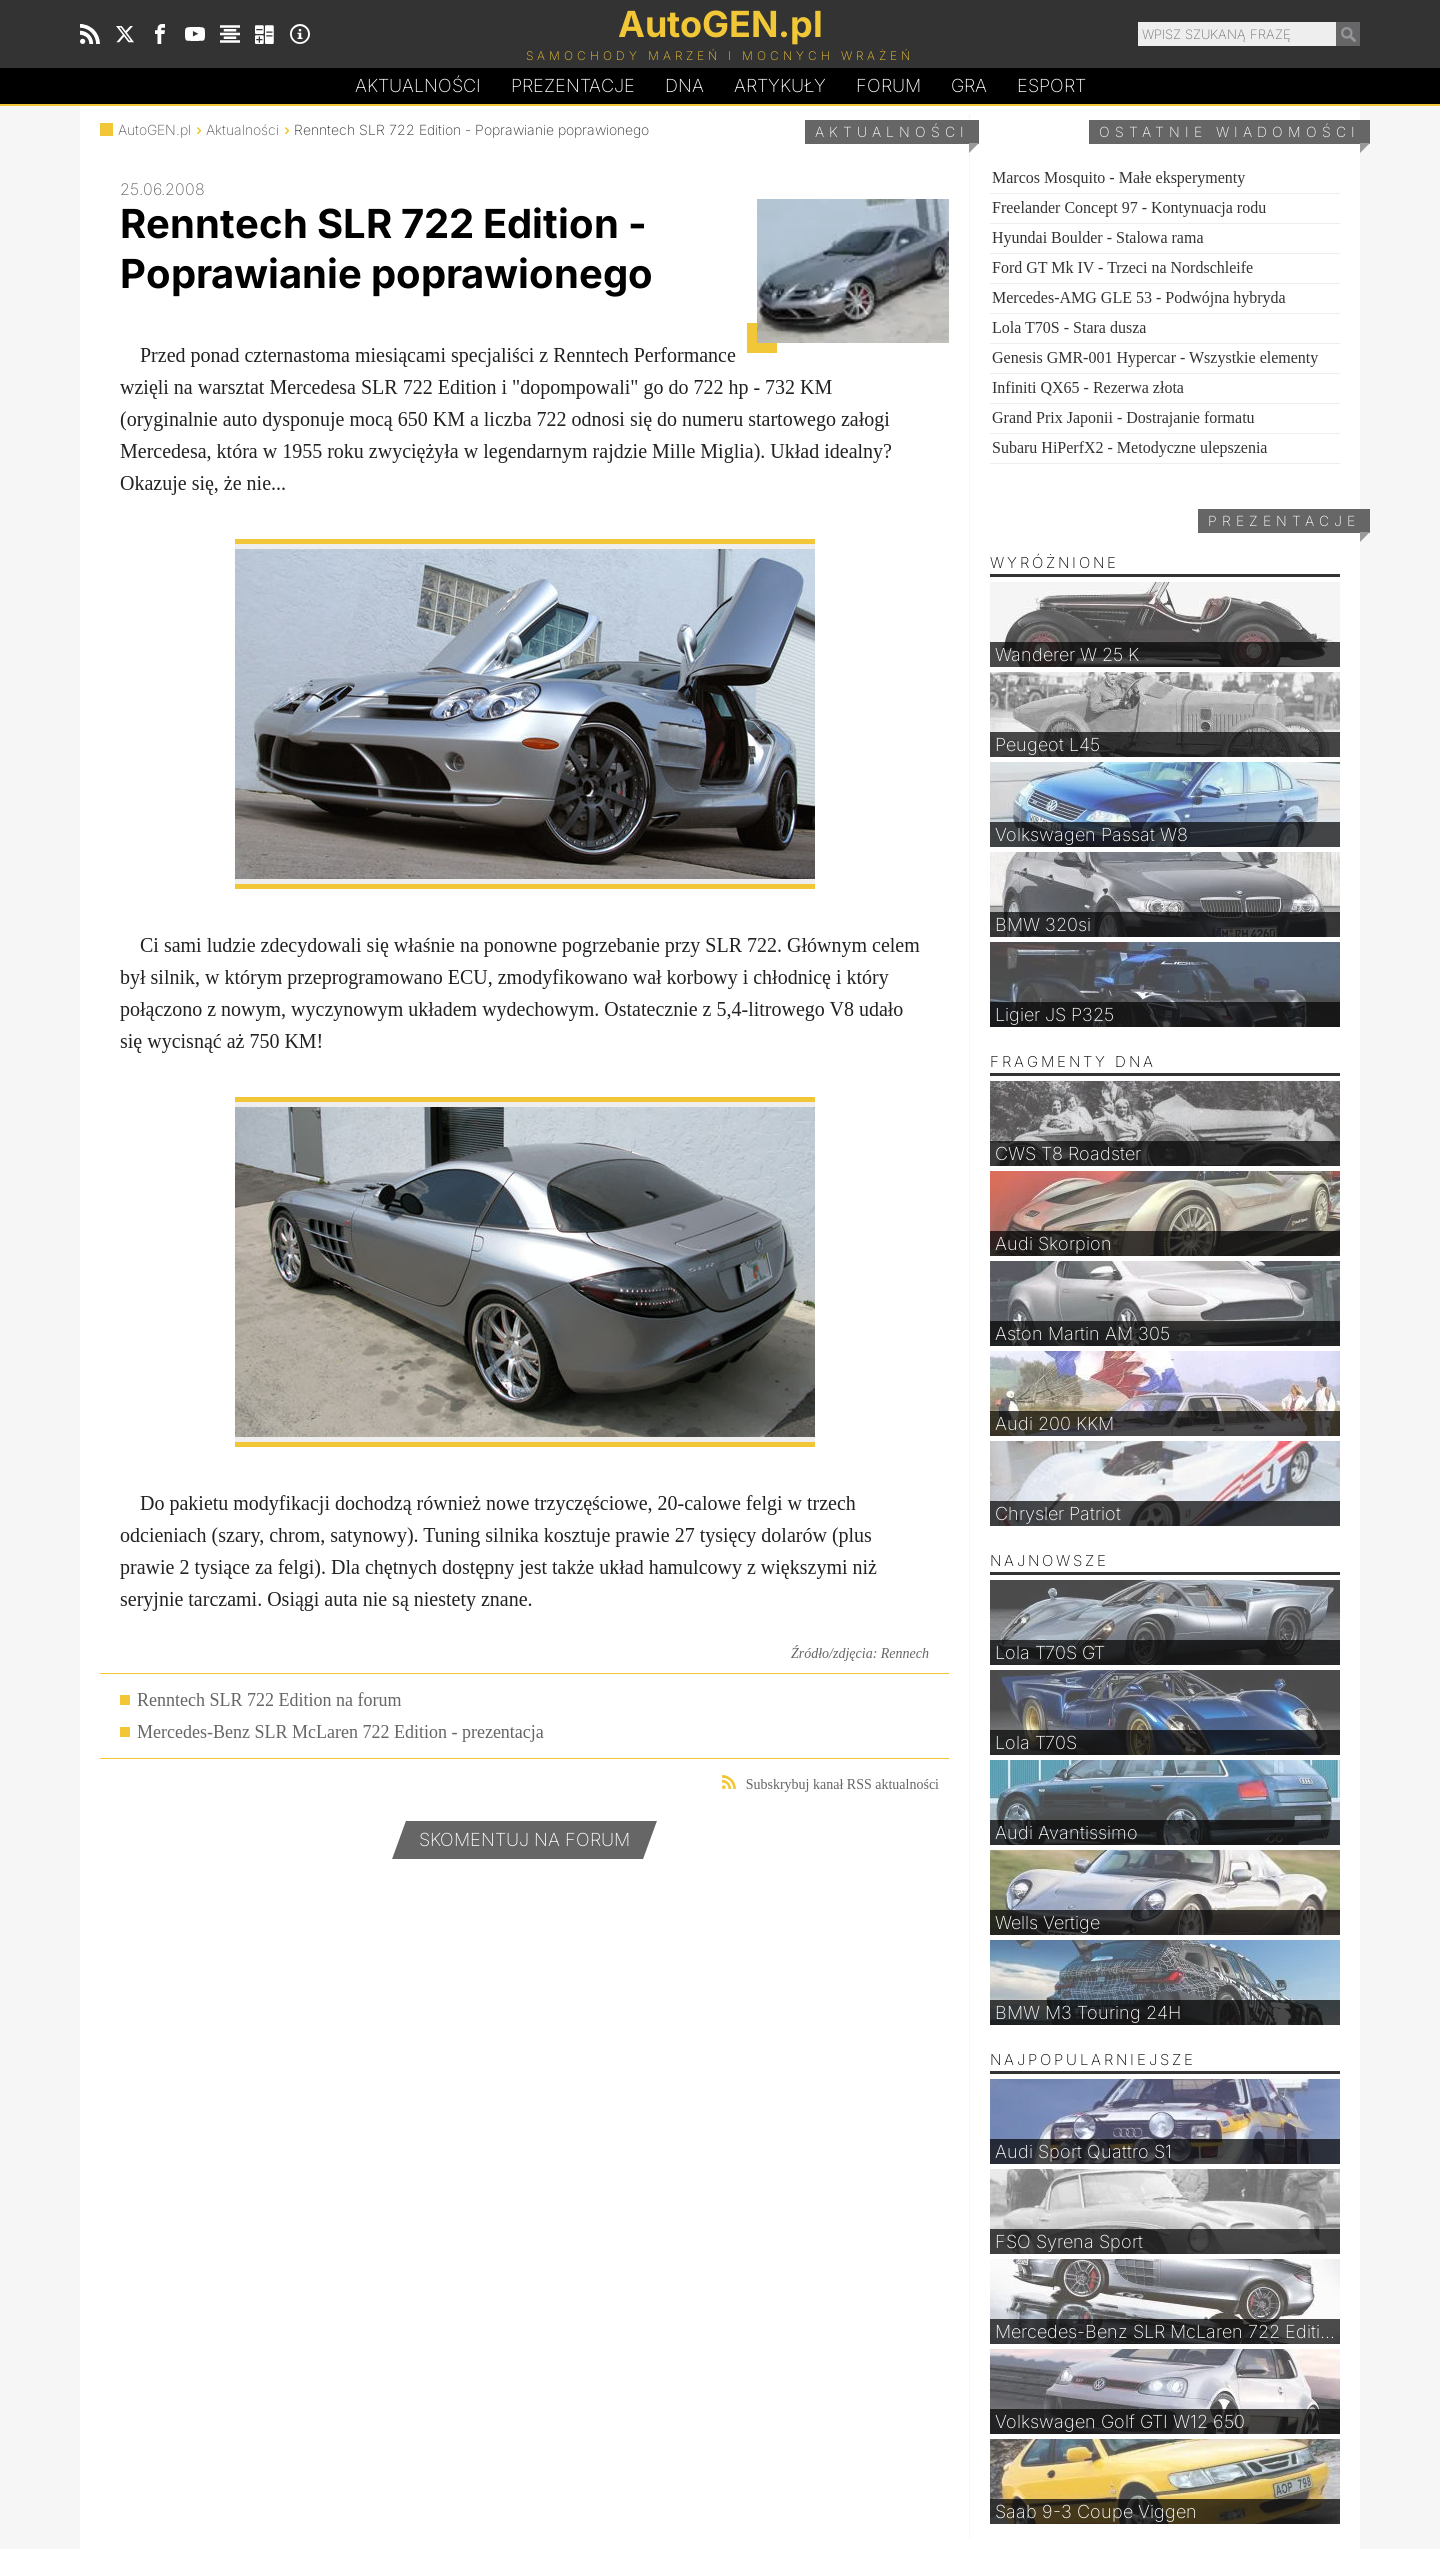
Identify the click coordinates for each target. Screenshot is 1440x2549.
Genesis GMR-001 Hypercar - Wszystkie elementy (1155, 357)
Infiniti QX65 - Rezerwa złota (1088, 387)
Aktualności (418, 85)
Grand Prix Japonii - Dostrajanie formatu (1123, 417)
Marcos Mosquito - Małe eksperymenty (1118, 177)
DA (684, 86)
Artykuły (780, 85)
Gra (969, 85)
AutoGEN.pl (154, 129)
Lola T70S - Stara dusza (1069, 327)
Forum (888, 85)
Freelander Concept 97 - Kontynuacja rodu (1129, 207)
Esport (1051, 85)
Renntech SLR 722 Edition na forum (269, 1700)
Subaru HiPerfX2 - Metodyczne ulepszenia (1129, 447)
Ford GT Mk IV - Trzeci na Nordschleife (1122, 267)
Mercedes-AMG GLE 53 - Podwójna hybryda (1139, 297)
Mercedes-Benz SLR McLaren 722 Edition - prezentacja (340, 1732)
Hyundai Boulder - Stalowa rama (1098, 237)
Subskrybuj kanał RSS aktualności (830, 1783)
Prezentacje (573, 85)
